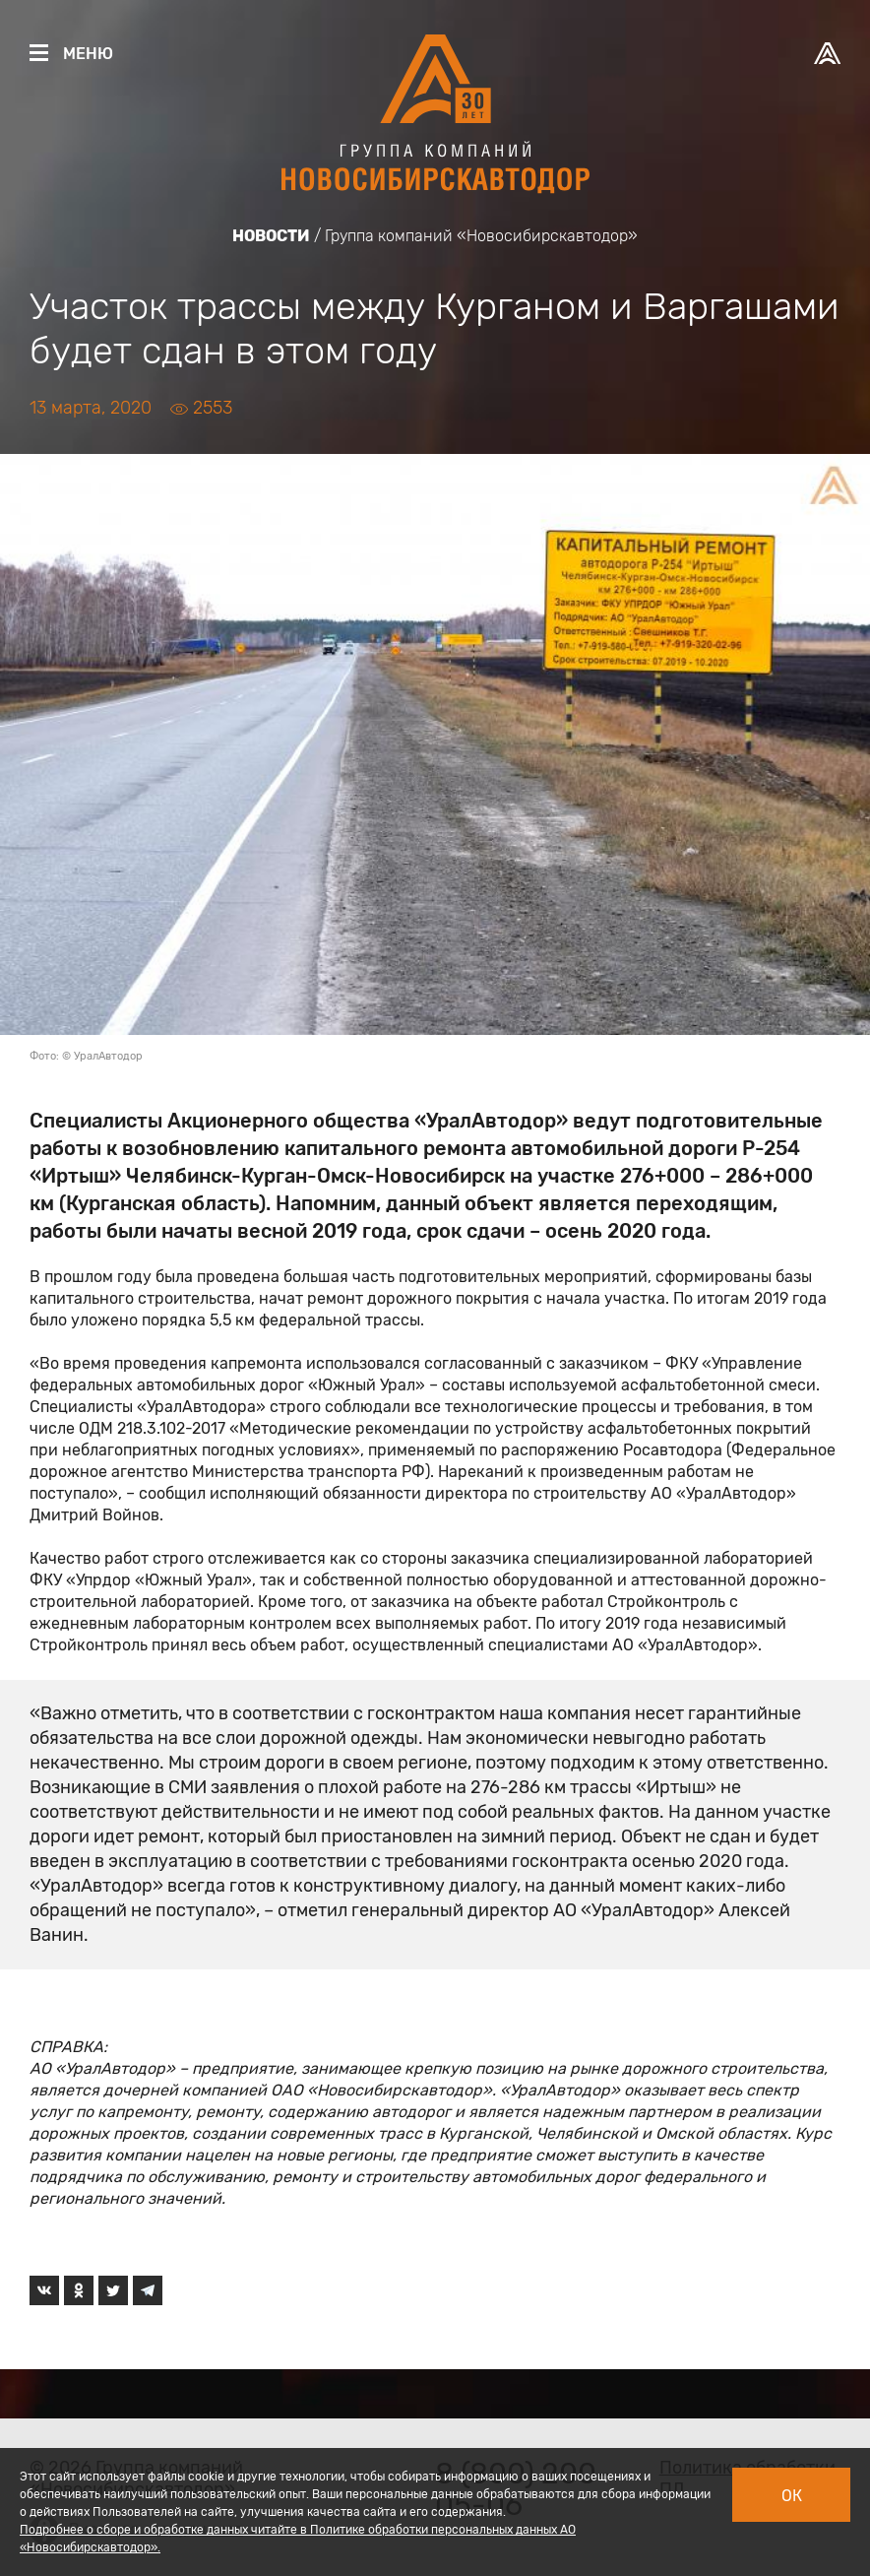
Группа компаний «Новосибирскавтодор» (481, 235)
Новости (271, 235)
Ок (791, 2495)
